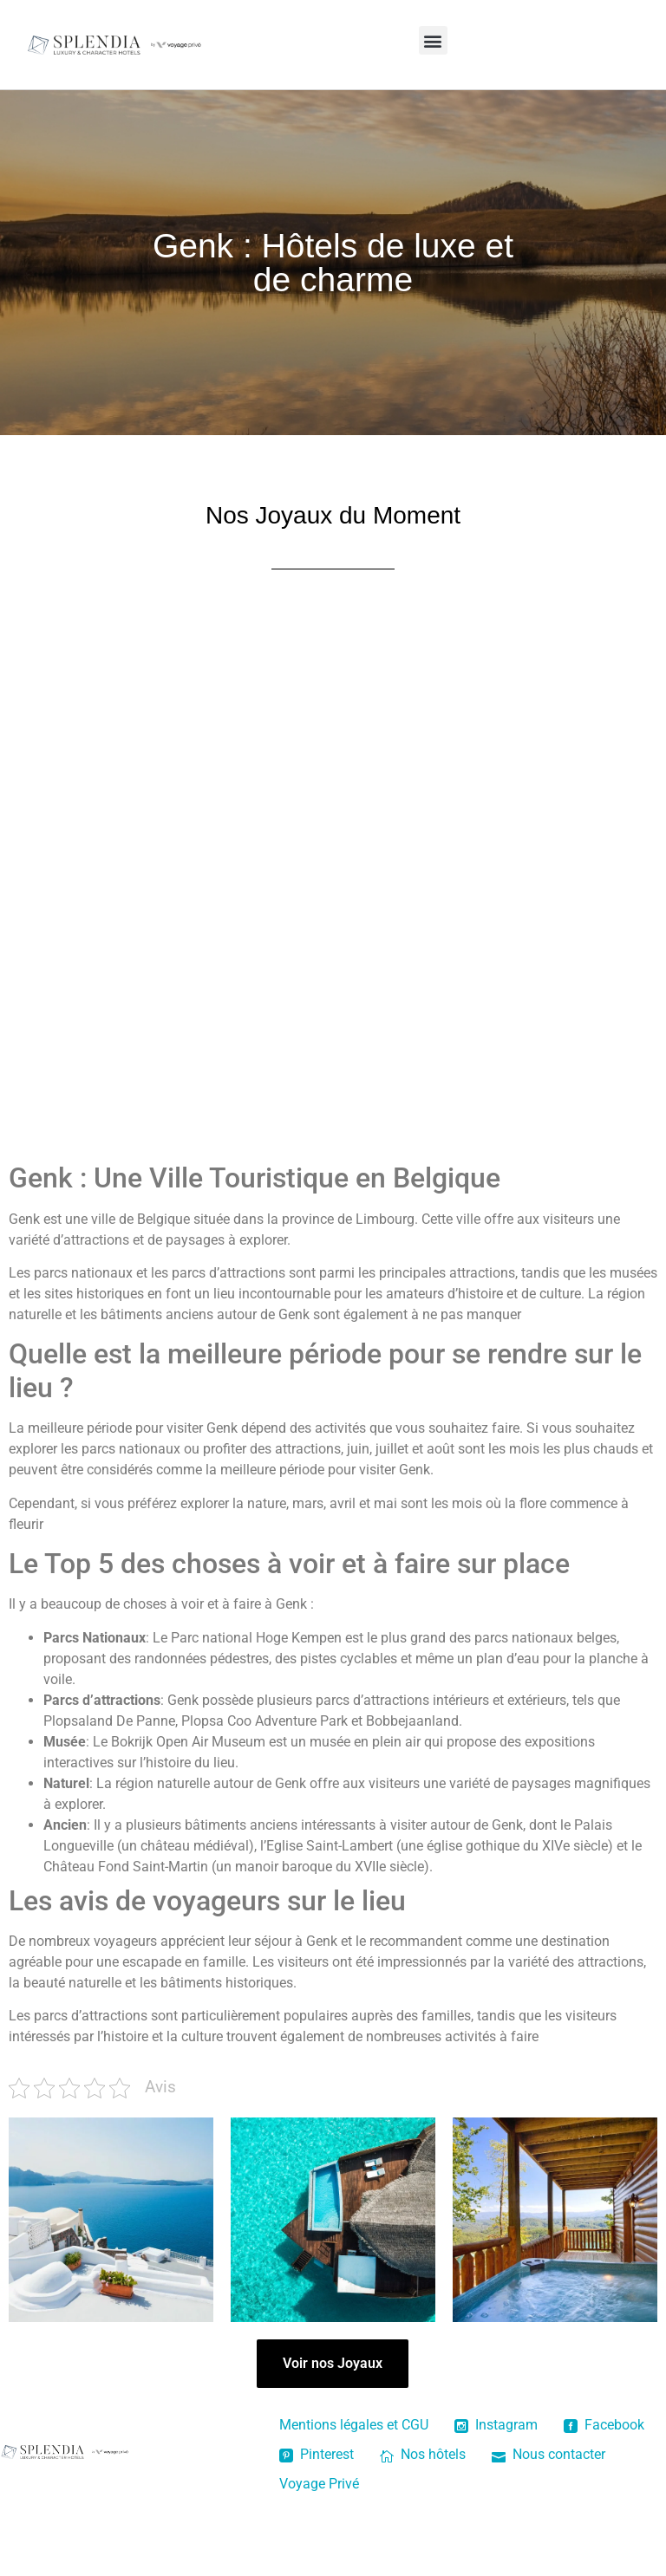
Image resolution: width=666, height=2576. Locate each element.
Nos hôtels (423, 2454)
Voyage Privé (319, 2483)
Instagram (496, 2425)
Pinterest (316, 2454)
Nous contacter (548, 2454)
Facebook (604, 2425)
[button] (433, 40)
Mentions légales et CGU (353, 2425)
